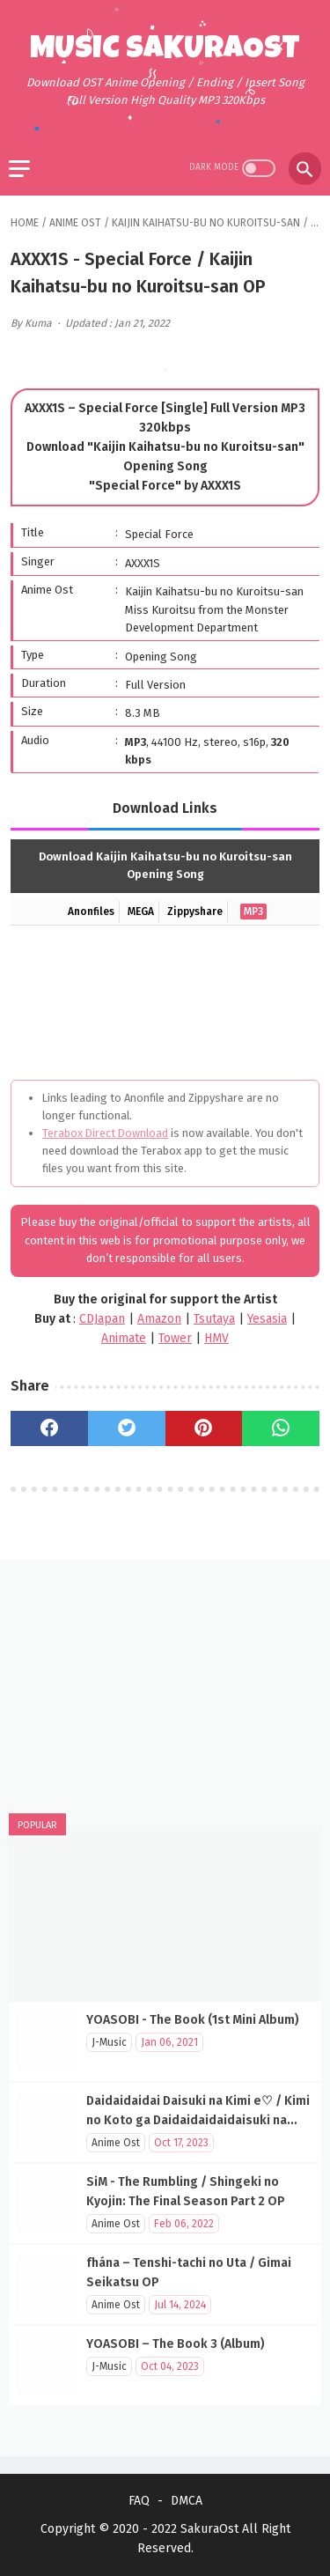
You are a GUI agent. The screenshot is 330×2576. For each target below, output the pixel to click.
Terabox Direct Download (105, 1133)
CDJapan (102, 1318)
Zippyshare (195, 911)
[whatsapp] (280, 1428)
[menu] (19, 168)
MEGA (141, 911)
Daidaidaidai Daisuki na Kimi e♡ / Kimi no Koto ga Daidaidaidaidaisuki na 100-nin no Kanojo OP (198, 2120)
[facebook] (49, 1428)
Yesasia (267, 1318)
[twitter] (126, 1428)
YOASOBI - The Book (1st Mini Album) (192, 2019)
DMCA (186, 2500)
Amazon (159, 1318)
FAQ (139, 2500)
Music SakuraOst (165, 51)
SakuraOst (209, 2528)
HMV (216, 1338)
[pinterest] (204, 1428)
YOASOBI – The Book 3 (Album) (175, 2343)
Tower (175, 1338)
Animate (123, 1338)
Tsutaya (214, 1318)
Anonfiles (91, 911)
